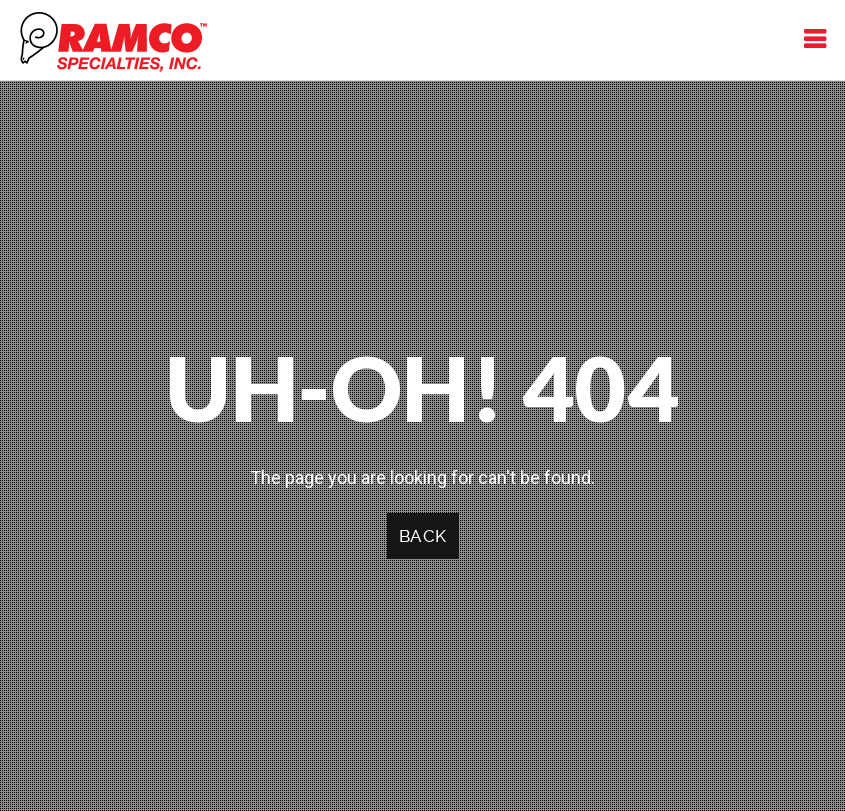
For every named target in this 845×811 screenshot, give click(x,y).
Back (423, 536)
